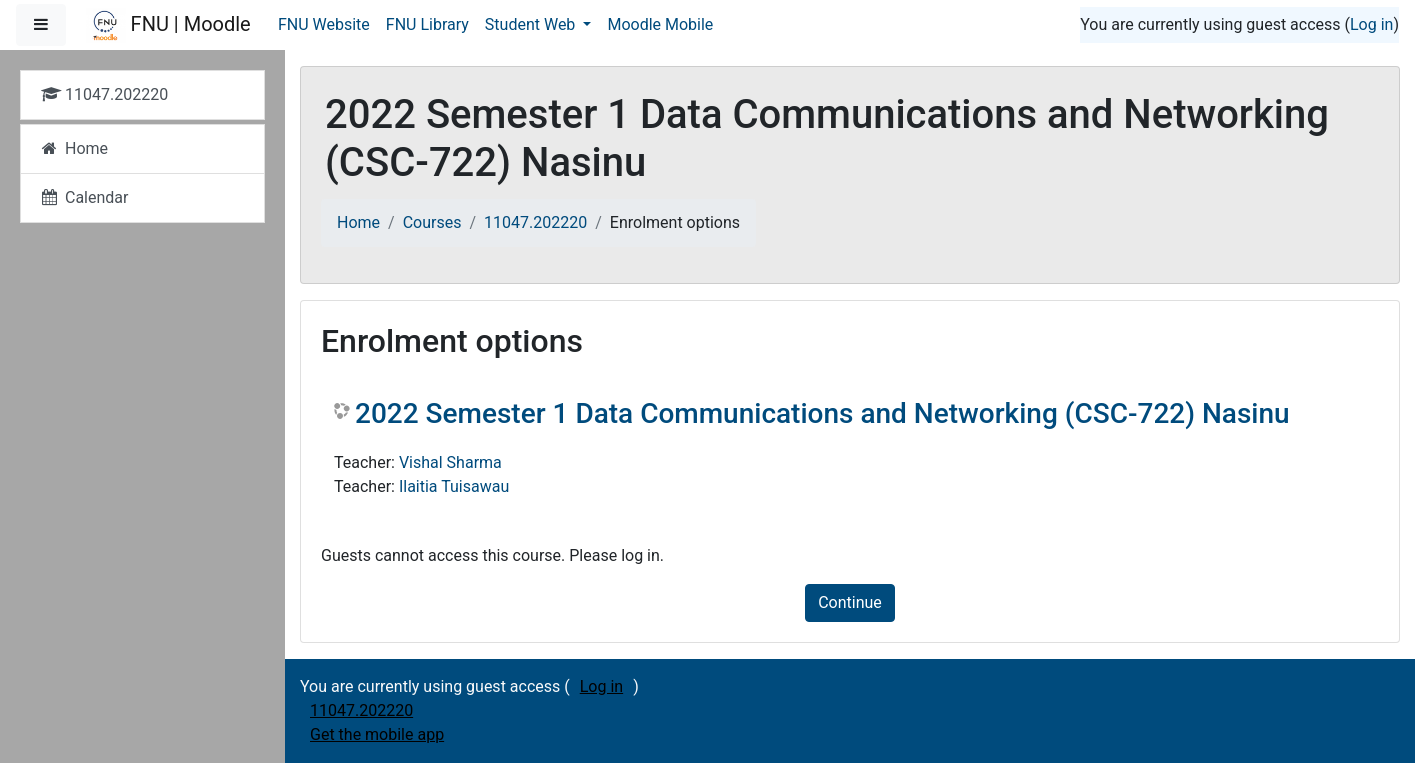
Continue (850, 602)
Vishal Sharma (450, 462)
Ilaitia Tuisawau (454, 486)
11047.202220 (535, 222)
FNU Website (324, 24)
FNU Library (427, 24)
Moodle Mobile (660, 24)
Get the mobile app (377, 734)
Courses (432, 222)
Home (358, 222)
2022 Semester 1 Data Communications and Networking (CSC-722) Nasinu (822, 413)
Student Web (532, 24)
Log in (1371, 24)
